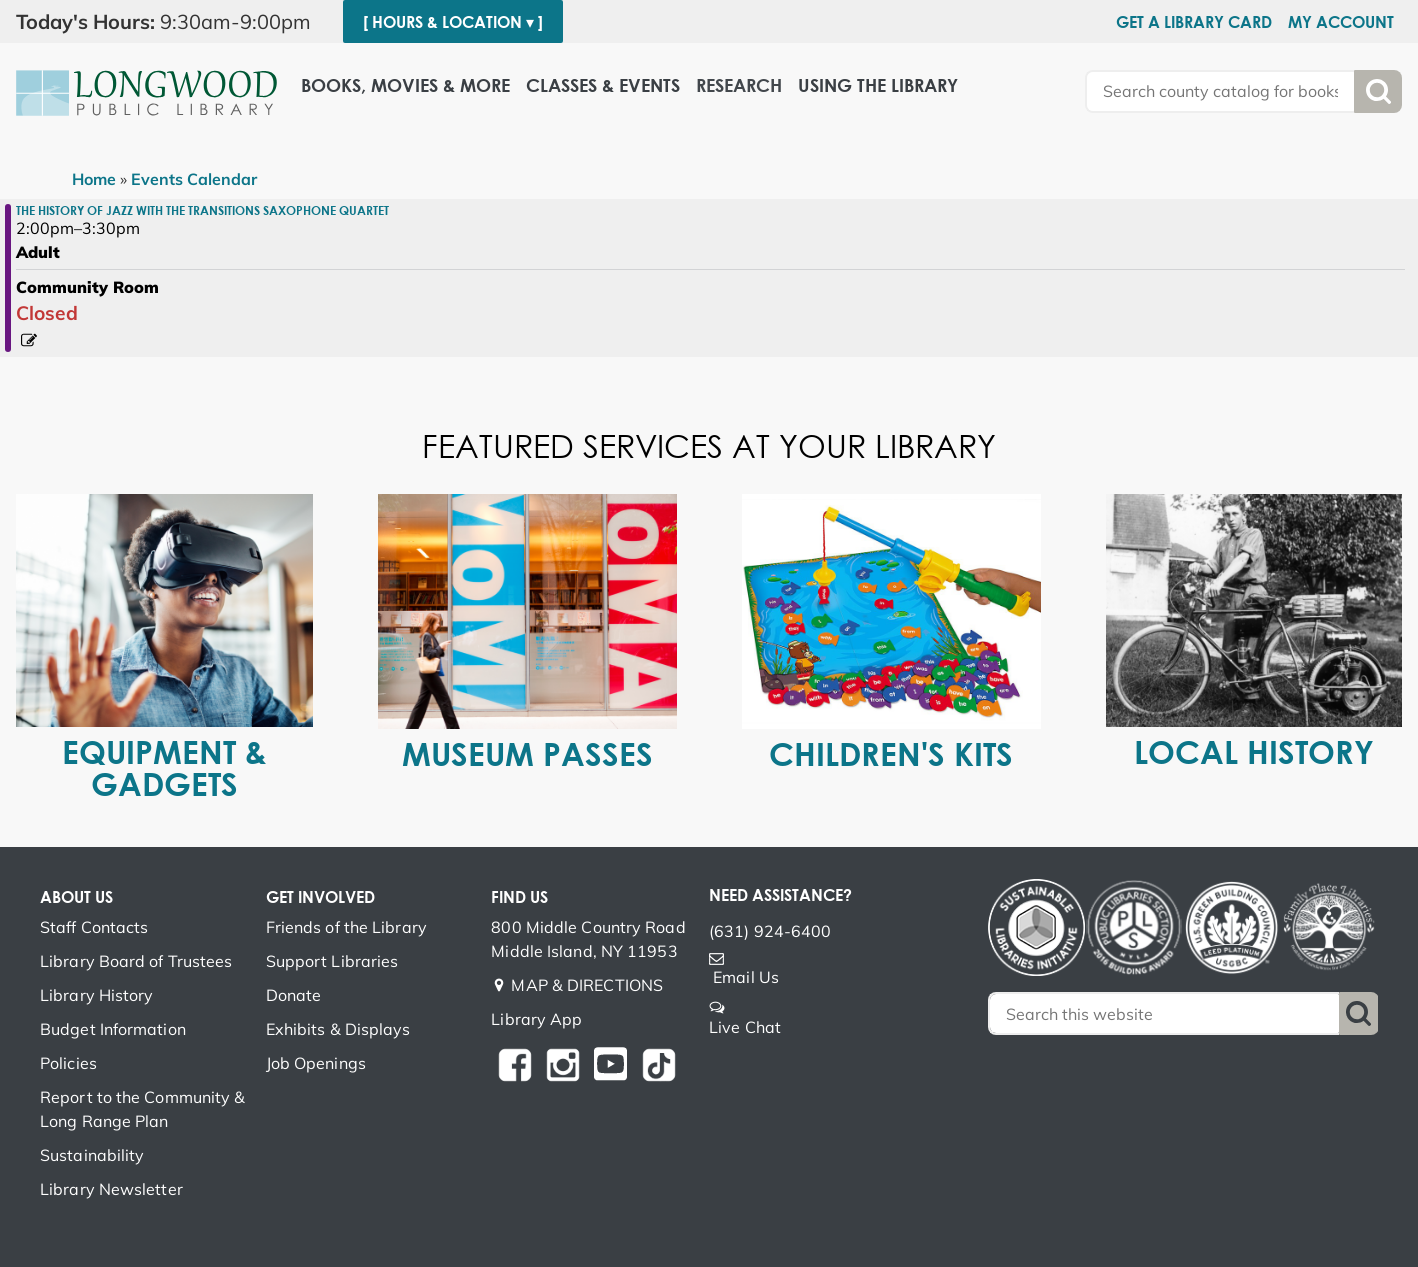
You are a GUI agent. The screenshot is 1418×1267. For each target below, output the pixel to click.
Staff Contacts (94, 927)
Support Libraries (332, 961)
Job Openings (316, 1063)
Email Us (746, 977)
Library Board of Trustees (136, 961)
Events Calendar (194, 179)
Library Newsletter (111, 1189)
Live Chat (745, 1027)
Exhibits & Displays (338, 1029)
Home (94, 179)
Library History (97, 995)
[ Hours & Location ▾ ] (453, 22)
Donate (294, 995)
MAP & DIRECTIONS (587, 985)
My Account (1341, 22)
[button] (171, 22)
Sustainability (92, 1155)
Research (739, 85)
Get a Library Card (1194, 22)
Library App (536, 1019)
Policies (68, 1063)
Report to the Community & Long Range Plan (143, 1109)
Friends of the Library (346, 927)
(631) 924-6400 (770, 931)
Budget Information (113, 1029)
